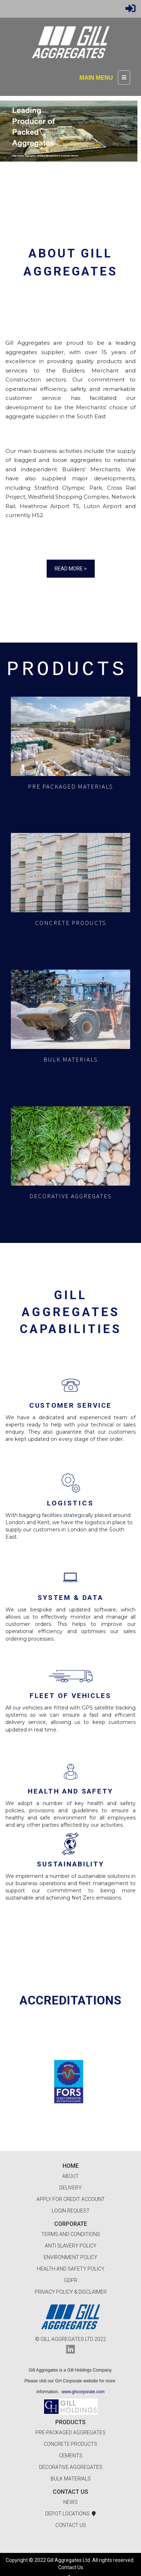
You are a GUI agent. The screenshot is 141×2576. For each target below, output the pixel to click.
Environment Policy (70, 2257)
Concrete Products (70, 2444)
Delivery (70, 2188)
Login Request (71, 2211)
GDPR (70, 2280)
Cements (70, 2455)
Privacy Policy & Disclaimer (71, 2292)
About (70, 2176)
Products (70, 2422)
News (70, 2502)
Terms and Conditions (70, 2234)
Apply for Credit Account (71, 2199)
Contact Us (70, 2491)
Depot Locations (70, 2514)
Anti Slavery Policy (71, 2246)
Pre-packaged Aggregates (70, 2432)
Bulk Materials (71, 2479)
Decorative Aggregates (70, 2467)
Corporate (70, 2223)
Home (71, 2165)
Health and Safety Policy (70, 2269)
